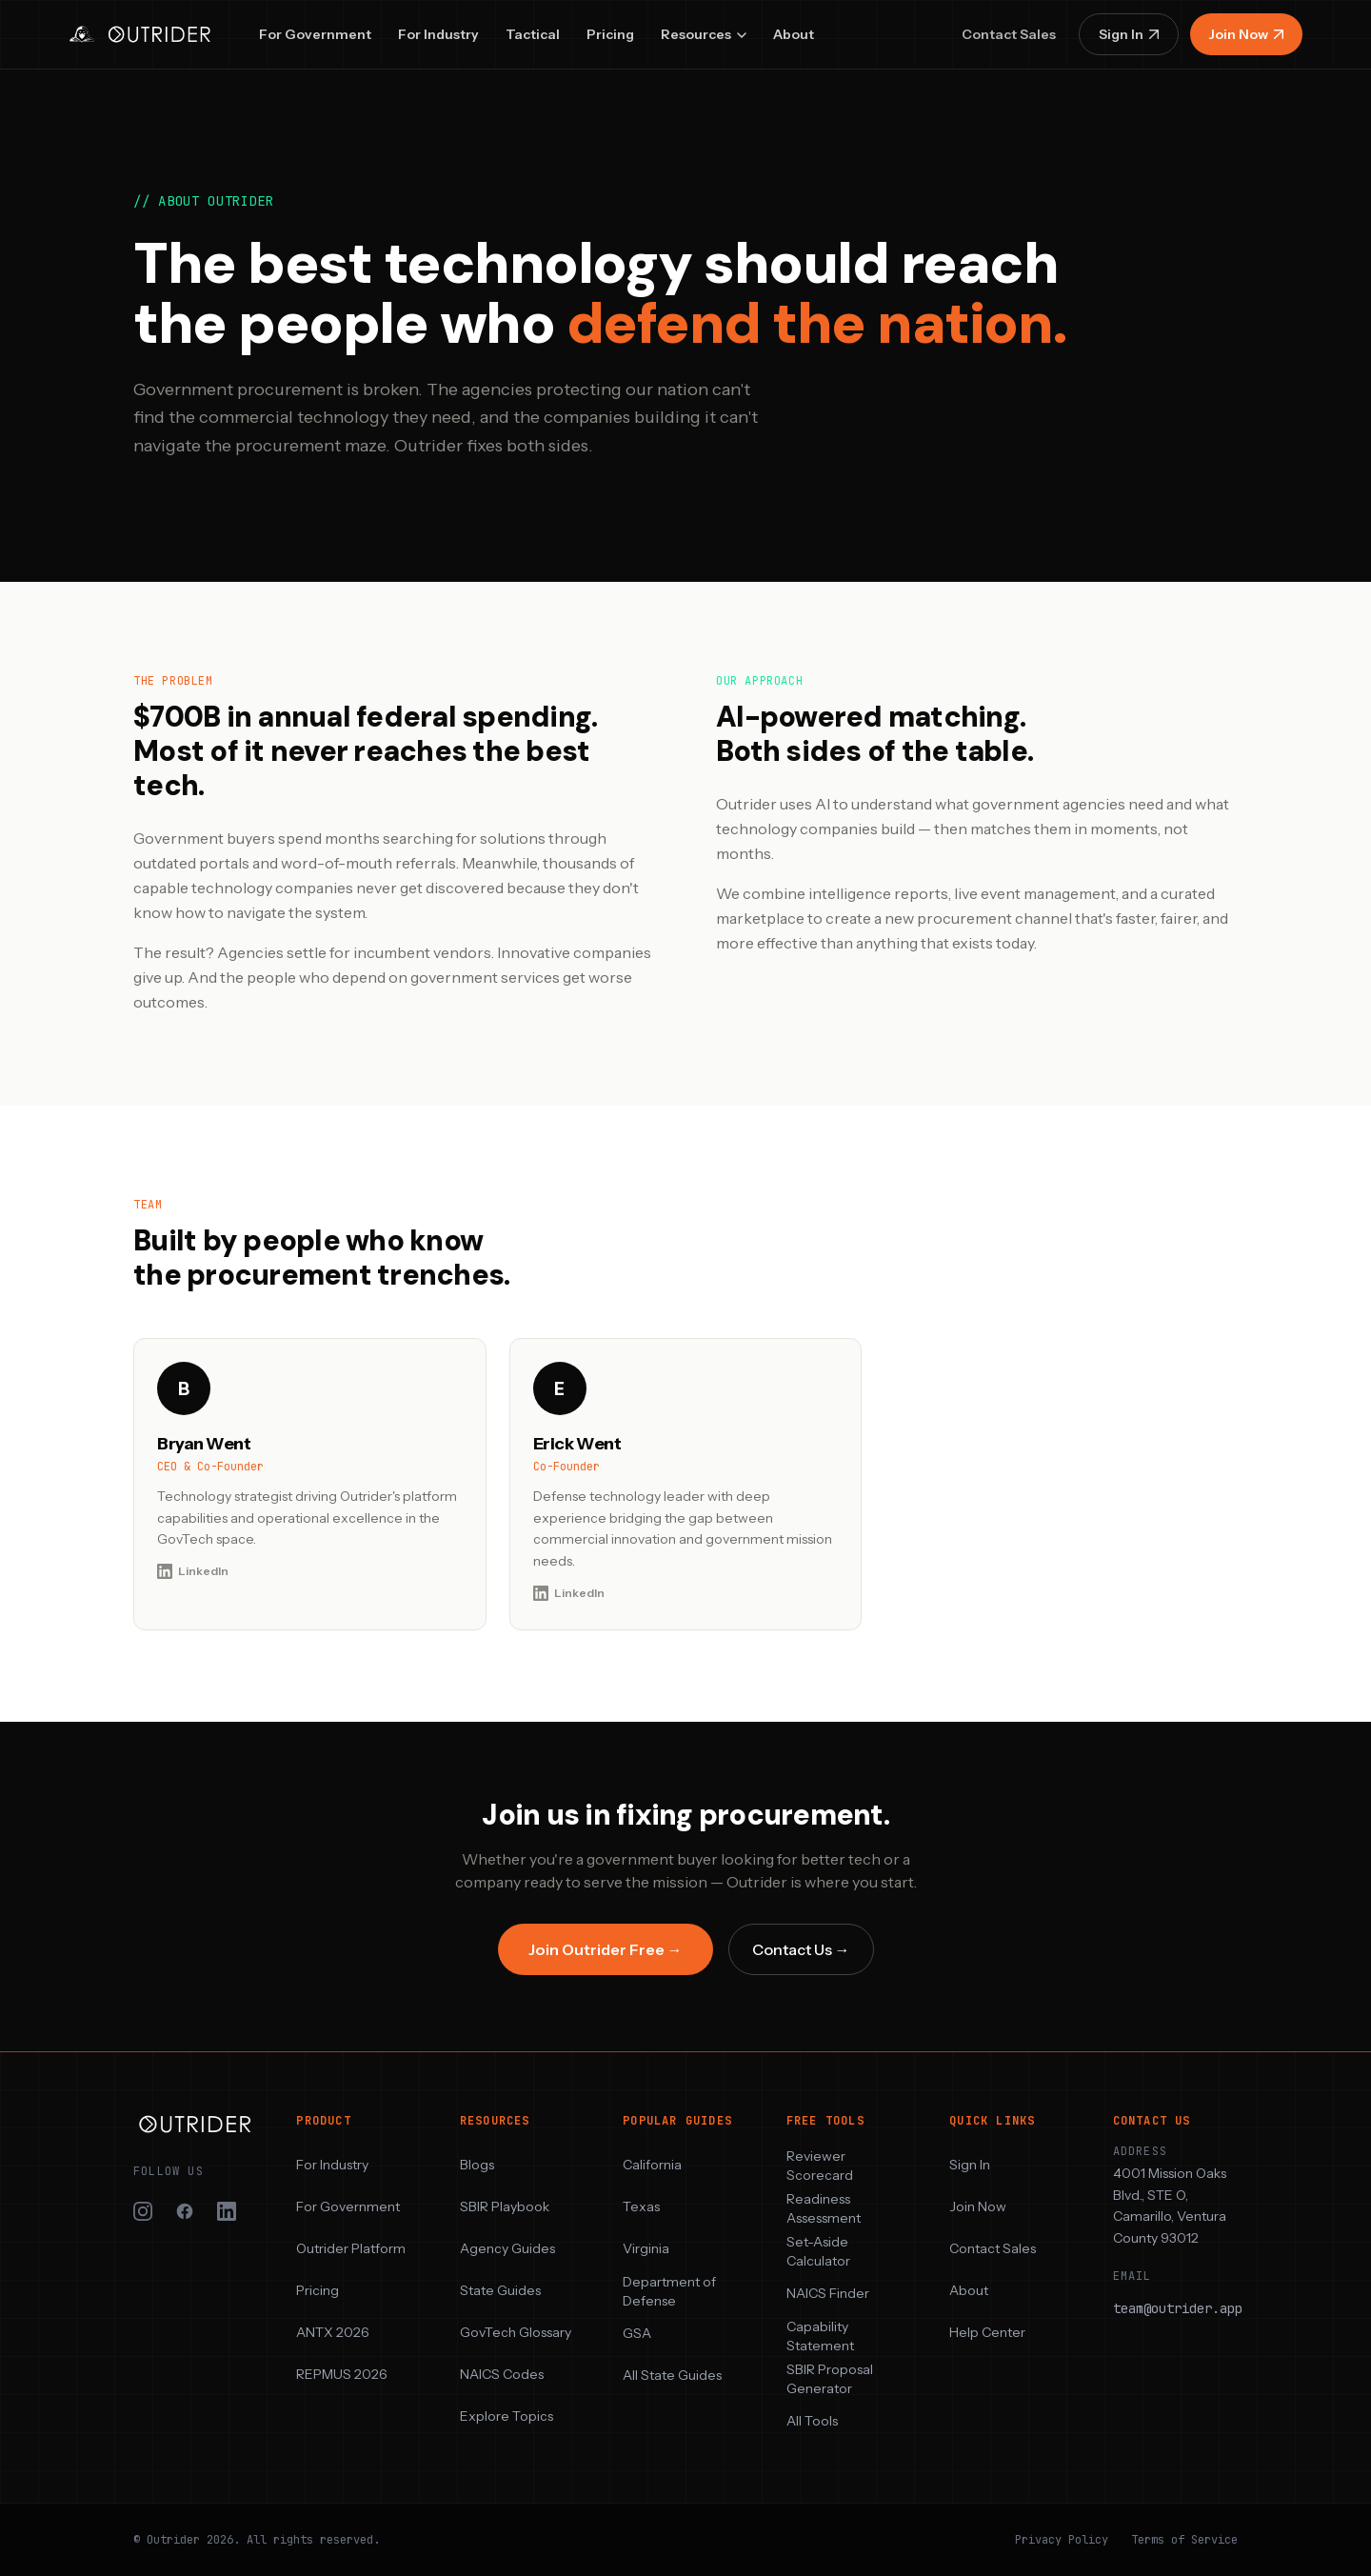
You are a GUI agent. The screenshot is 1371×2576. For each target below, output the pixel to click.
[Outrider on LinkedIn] (227, 2211)
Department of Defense (669, 2291)
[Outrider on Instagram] (143, 2211)
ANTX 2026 (332, 2332)
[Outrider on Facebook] (185, 2211)
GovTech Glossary (515, 2332)
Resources (703, 34)
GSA (637, 2333)
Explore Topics (506, 2416)
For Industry (438, 34)
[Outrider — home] (143, 34)
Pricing (610, 34)
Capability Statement (820, 2336)
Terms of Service (1184, 2539)
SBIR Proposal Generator (829, 2379)
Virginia (646, 2248)
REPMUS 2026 (341, 2374)
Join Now (1246, 34)
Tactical (533, 34)
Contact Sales (1009, 34)
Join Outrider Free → (605, 1949)
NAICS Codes (502, 2374)
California (652, 2164)
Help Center (987, 2332)
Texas (641, 2206)
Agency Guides (507, 2248)
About (793, 34)
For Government (315, 34)
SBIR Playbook (504, 2206)
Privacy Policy (1061, 2539)
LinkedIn (192, 1571)
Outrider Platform (351, 2248)
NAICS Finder (827, 2293)
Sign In (1129, 34)
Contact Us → (801, 1949)
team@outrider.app (1177, 2308)
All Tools (812, 2420)
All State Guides (672, 2375)
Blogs (477, 2164)
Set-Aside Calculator (818, 2251)
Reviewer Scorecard (819, 2165)
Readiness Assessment (823, 2208)
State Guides (500, 2290)
